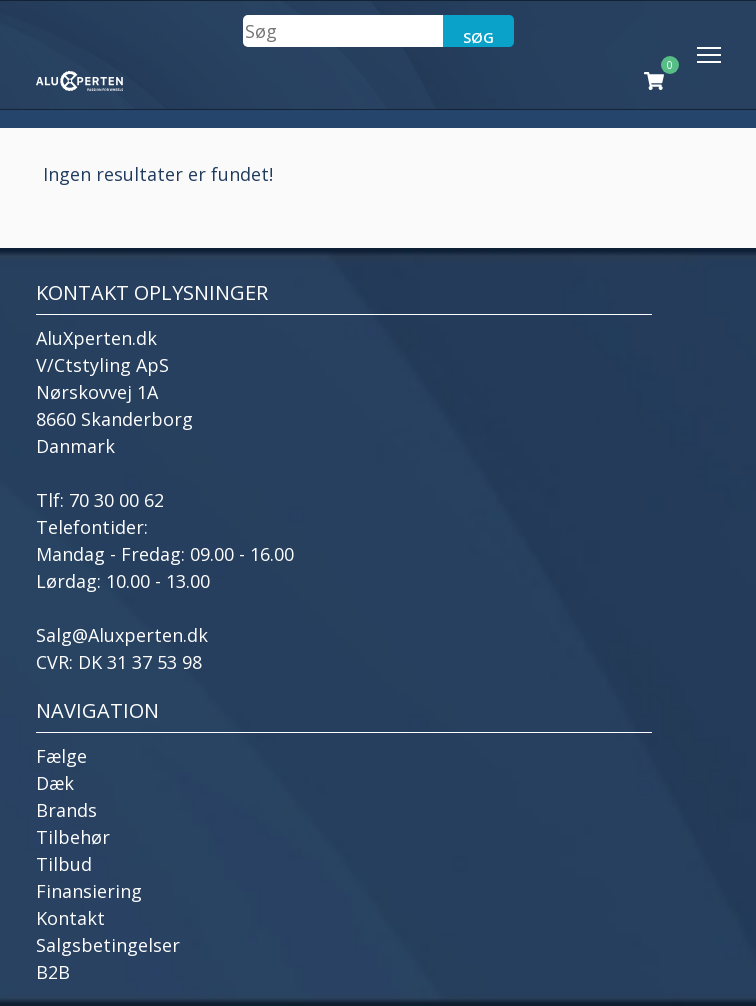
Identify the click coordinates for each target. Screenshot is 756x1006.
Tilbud (64, 864)
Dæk (55, 783)
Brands (66, 810)
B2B (53, 972)
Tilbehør (73, 837)
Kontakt (70, 918)
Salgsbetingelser (108, 945)
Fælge (61, 756)
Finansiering (89, 891)
